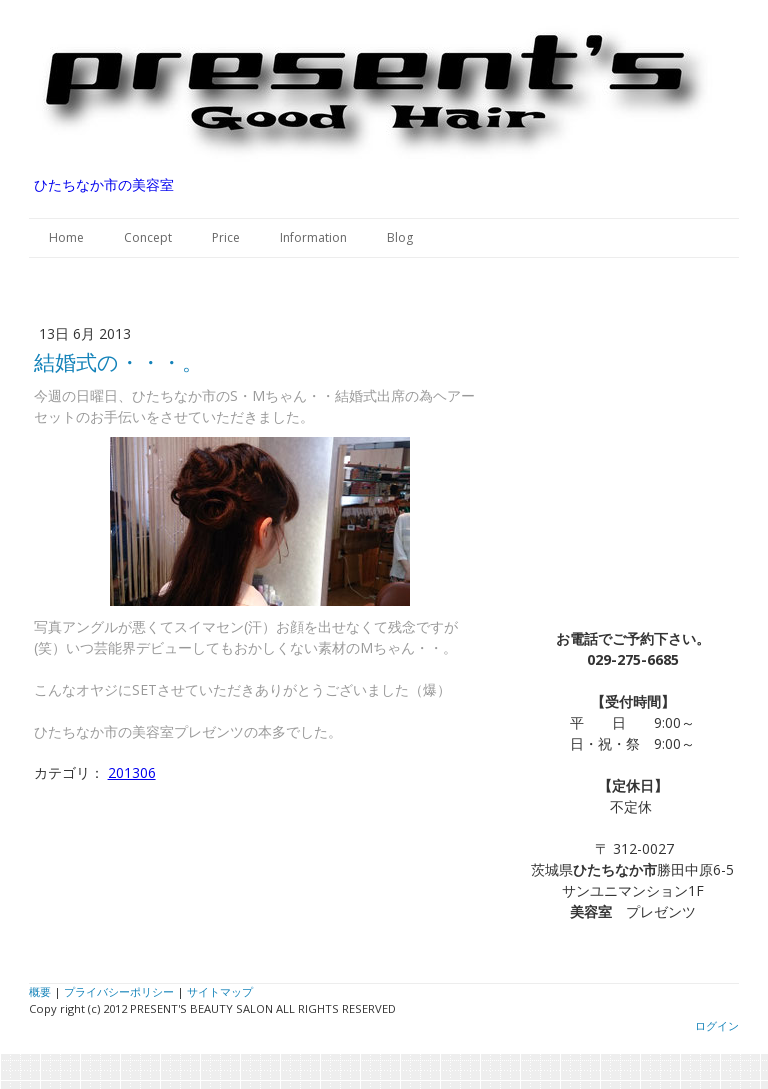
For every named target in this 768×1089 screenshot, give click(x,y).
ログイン (717, 1025)
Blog (400, 237)
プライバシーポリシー (119, 991)
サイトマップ (220, 991)
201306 (132, 772)
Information (313, 237)
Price (226, 237)
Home (66, 237)
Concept (148, 237)
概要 (40, 991)
